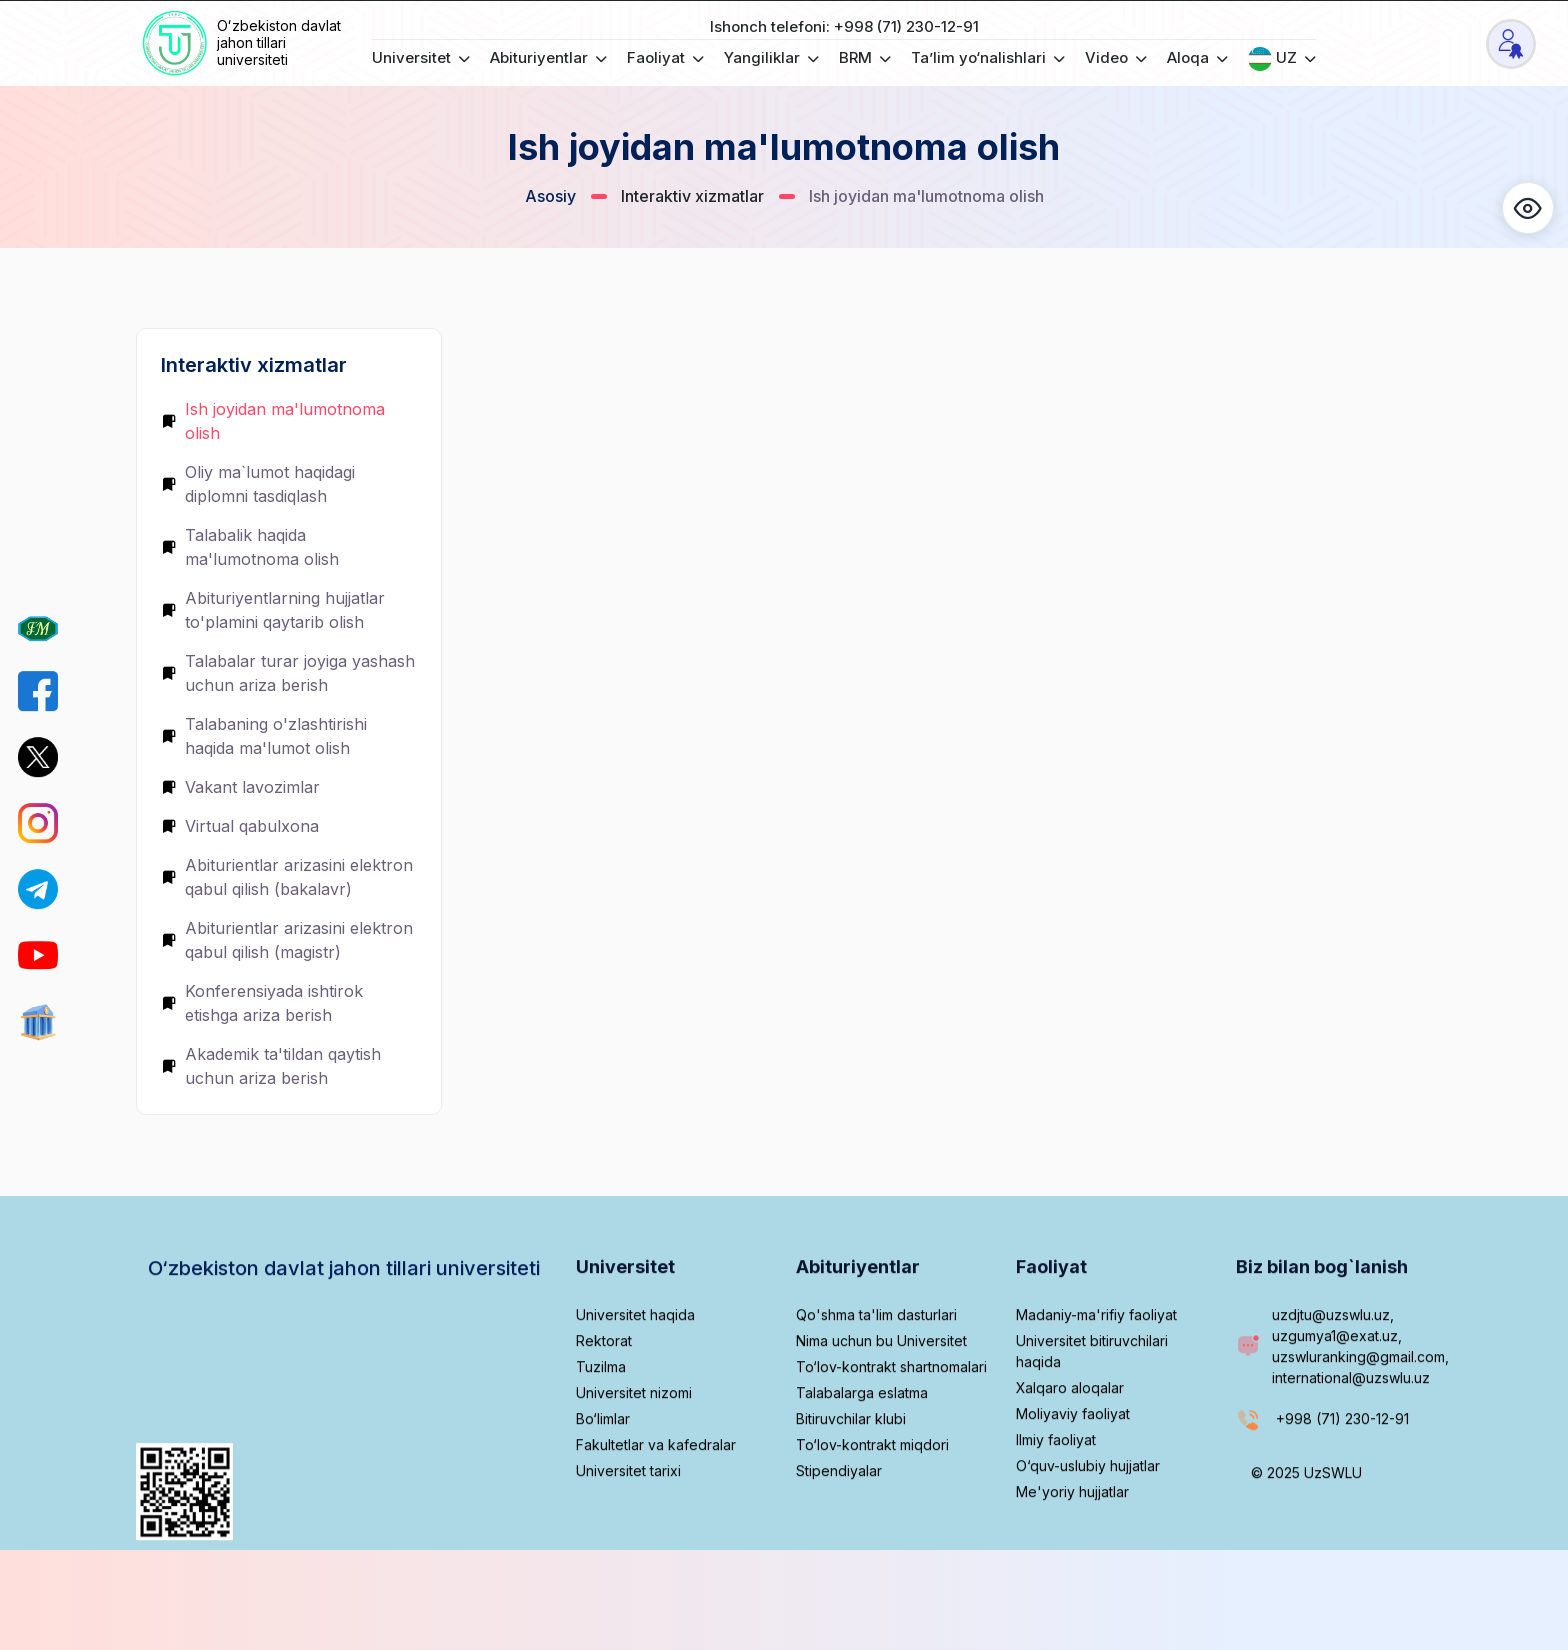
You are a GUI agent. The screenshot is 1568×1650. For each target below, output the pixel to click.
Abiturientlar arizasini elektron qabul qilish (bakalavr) (287, 877)
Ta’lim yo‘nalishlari (988, 57)
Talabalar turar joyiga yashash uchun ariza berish (288, 673)
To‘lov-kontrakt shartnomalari (891, 1431)
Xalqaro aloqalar (1070, 1452)
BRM (865, 57)
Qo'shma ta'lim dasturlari (876, 1379)
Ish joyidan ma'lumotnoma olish (273, 421)
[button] (1528, 208)
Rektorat (604, 1405)
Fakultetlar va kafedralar (656, 1509)
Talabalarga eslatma (862, 1457)
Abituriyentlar (548, 57)
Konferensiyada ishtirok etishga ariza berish (262, 1003)
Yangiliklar (771, 57)
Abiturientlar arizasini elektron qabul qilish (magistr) (287, 940)
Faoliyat (665, 57)
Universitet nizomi (634, 1457)
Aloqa (1197, 57)
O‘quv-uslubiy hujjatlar (1088, 1530)
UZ (1282, 59)
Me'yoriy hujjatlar (1072, 1556)
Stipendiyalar (839, 1535)
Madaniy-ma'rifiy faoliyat (1096, 1379)
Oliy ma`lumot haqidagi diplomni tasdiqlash (258, 484)
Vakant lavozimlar (240, 787)
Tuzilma (601, 1431)
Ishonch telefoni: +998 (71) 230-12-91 (844, 26)
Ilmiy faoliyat (1056, 1504)
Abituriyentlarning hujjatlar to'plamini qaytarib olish (273, 610)
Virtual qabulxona (240, 826)
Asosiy (550, 196)
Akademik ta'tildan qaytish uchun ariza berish (271, 1066)
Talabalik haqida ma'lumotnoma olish (250, 547)
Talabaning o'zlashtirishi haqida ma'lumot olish (264, 736)
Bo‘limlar (603, 1483)
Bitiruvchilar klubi (851, 1483)
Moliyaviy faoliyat (1073, 1478)
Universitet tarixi (628, 1535)
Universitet (421, 57)
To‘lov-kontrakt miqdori (872, 1509)
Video (1116, 57)
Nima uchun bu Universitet (881, 1405)
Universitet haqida (635, 1379)
